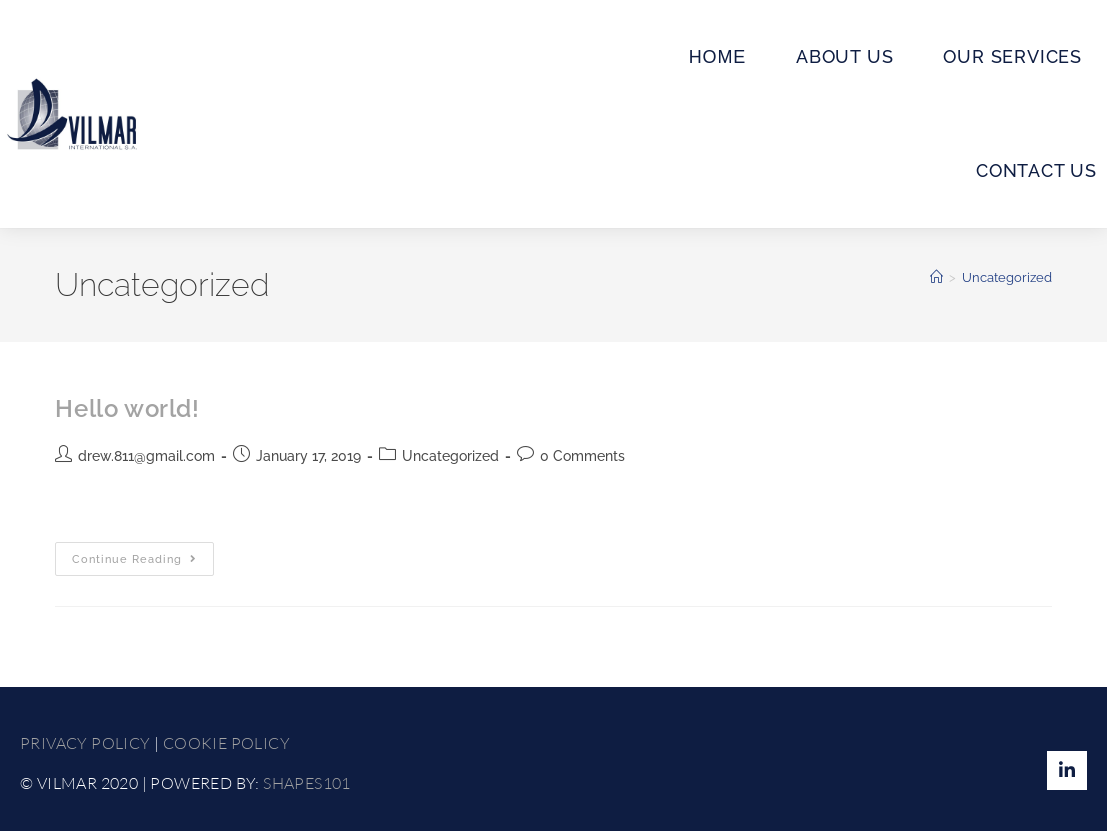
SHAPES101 (307, 783)
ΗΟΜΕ (717, 56)
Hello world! (127, 408)
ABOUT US (844, 56)
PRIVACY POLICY (85, 743)
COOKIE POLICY (226, 743)
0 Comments (582, 456)
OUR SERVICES (1012, 56)
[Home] (936, 277)
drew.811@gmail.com (146, 456)
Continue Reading (143, 554)
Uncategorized (1007, 277)
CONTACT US (1036, 170)
